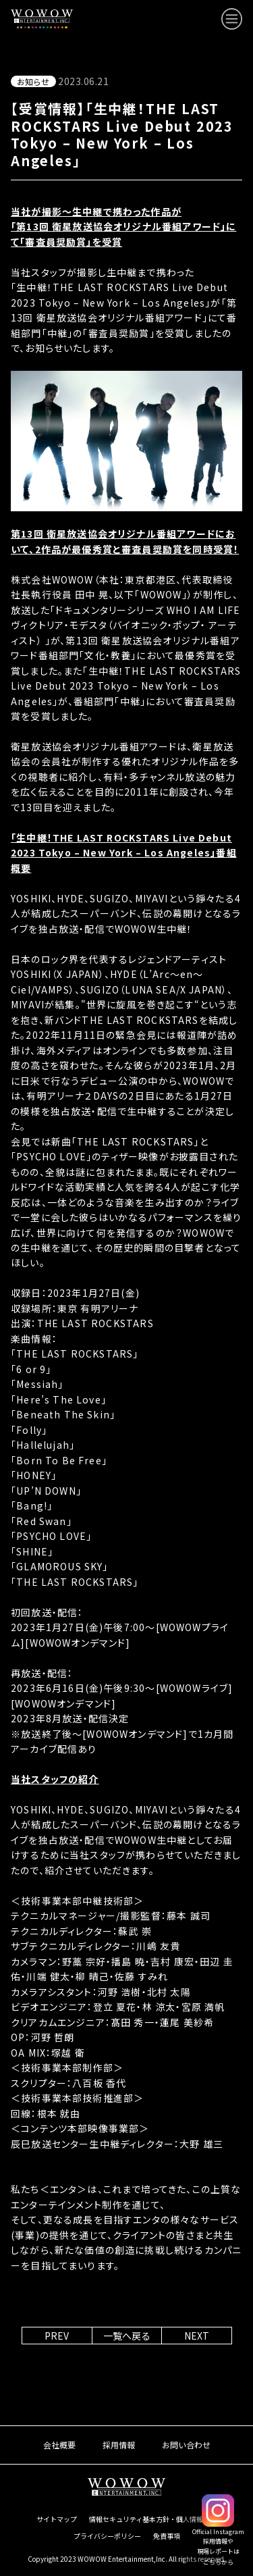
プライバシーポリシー (107, 2536)
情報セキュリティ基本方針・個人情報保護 (153, 2519)
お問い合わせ (186, 2444)
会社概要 (59, 2444)
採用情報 (119, 2444)
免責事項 (166, 2536)
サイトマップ (56, 2519)
